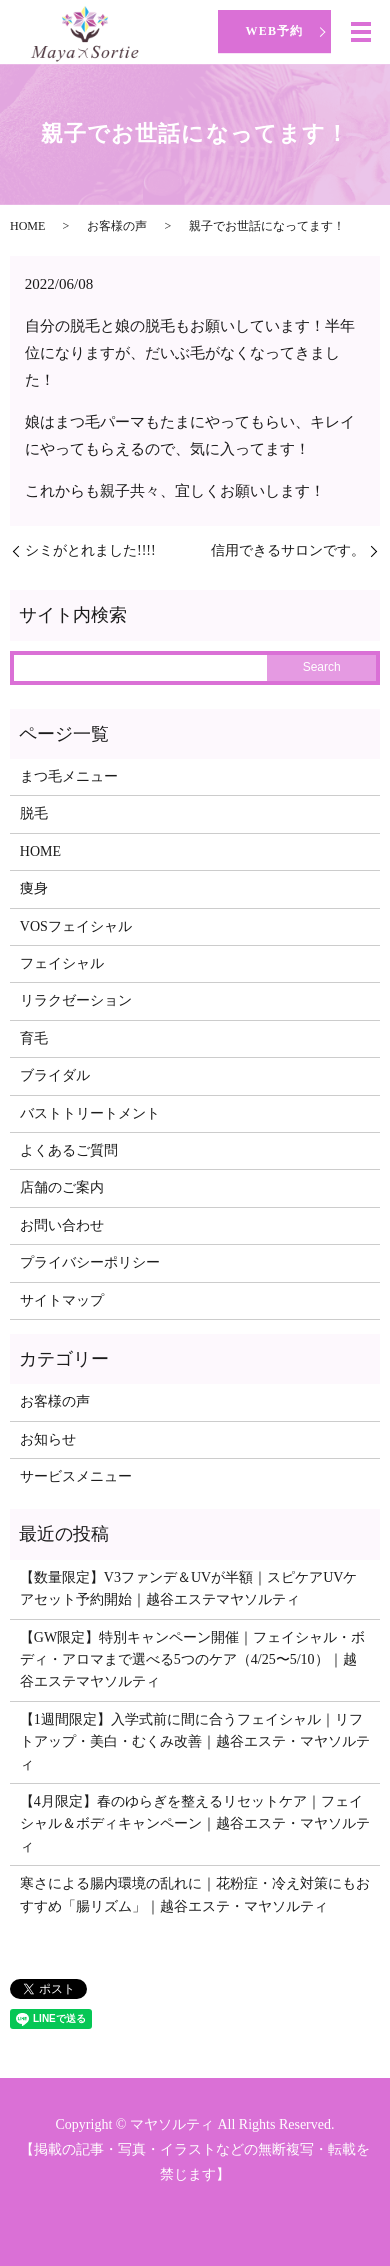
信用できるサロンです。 (288, 550)
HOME (27, 226)
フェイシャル (62, 963)
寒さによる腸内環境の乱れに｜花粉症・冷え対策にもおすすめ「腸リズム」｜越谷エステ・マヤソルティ (195, 1894)
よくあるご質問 (69, 1150)
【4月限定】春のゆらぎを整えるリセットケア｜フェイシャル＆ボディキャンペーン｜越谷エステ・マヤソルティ (195, 1824)
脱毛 (34, 813)
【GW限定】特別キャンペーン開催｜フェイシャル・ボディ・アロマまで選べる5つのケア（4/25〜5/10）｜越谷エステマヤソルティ (192, 1660)
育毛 (34, 1038)
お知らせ (48, 1439)
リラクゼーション (76, 1000)
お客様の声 (117, 226)
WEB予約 (274, 31)
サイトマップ (62, 1300)
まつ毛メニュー (69, 776)
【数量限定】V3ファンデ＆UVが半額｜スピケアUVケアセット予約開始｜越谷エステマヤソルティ (189, 1588)
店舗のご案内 (62, 1187)
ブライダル (55, 1075)
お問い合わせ (62, 1225)
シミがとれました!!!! (90, 550)
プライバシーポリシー (90, 1262)
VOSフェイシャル (76, 926)
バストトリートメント (90, 1113)
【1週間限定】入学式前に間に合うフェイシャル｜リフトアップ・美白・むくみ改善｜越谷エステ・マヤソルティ (195, 1742)
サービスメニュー (76, 1476)
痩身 (34, 888)
